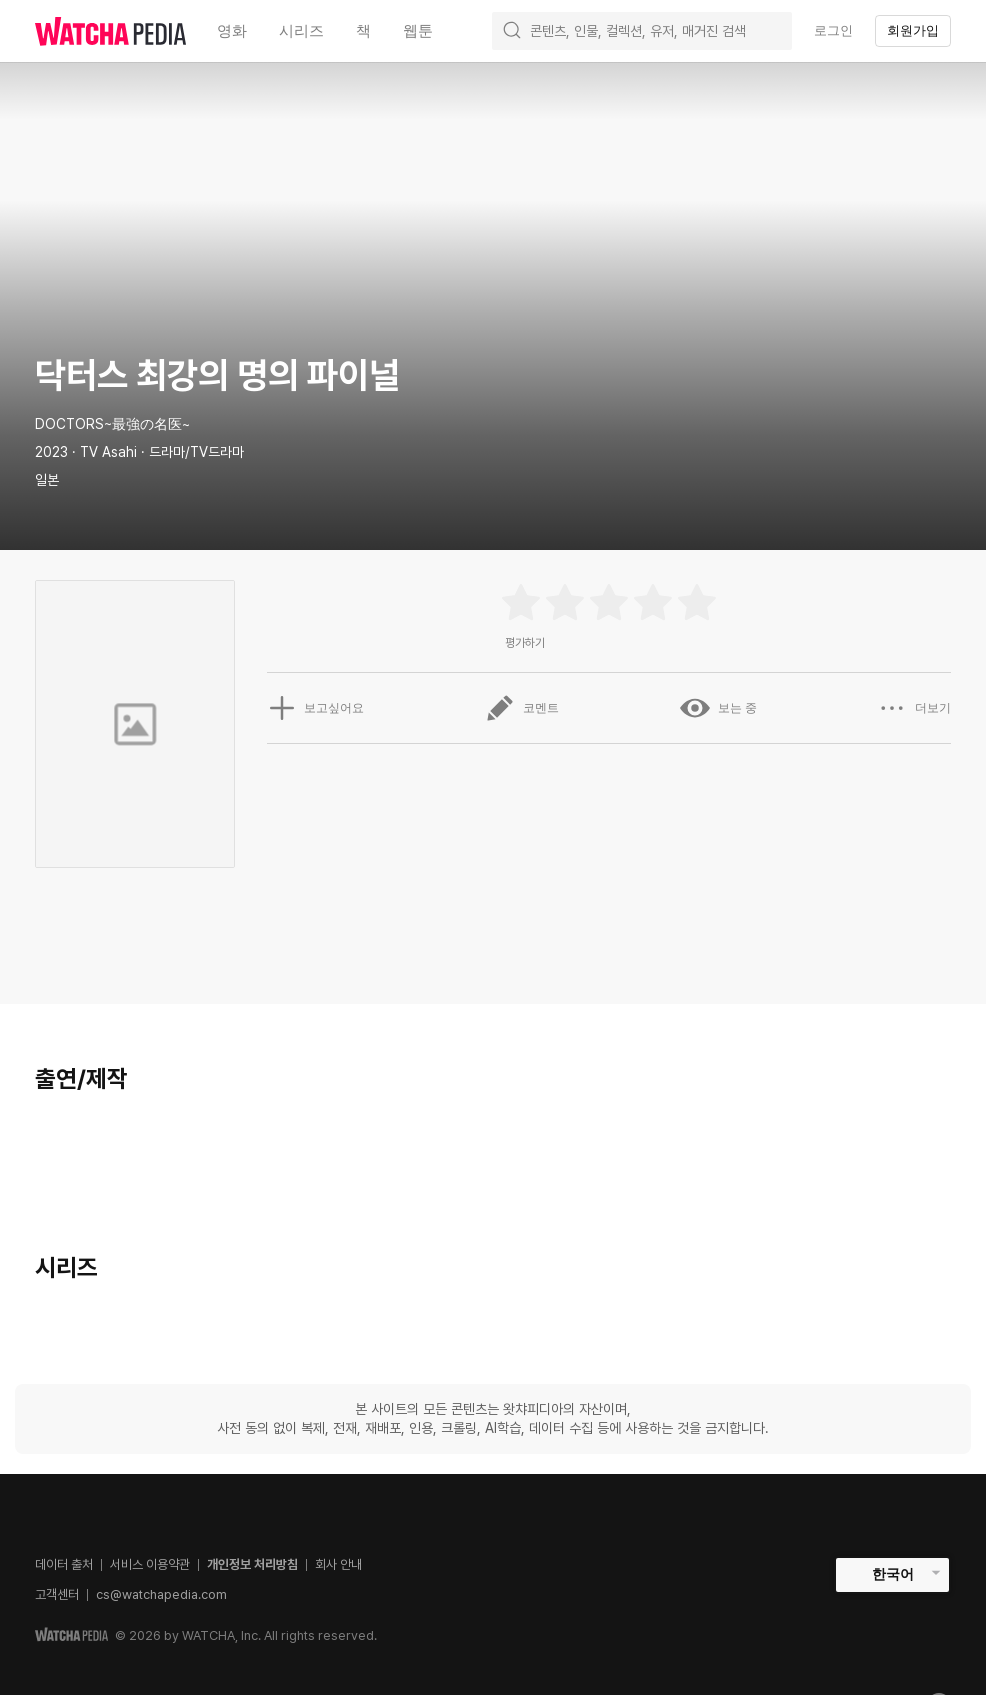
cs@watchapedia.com (161, 1594)
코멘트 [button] (522, 708)
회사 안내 (338, 1564)
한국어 (893, 1574)
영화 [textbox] (232, 30)
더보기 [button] (914, 708)
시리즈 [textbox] (301, 30)
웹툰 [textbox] (418, 30)
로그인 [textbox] (833, 30)
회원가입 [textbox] (913, 30)
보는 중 (718, 708)
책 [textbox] (363, 30)
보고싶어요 (316, 708)
